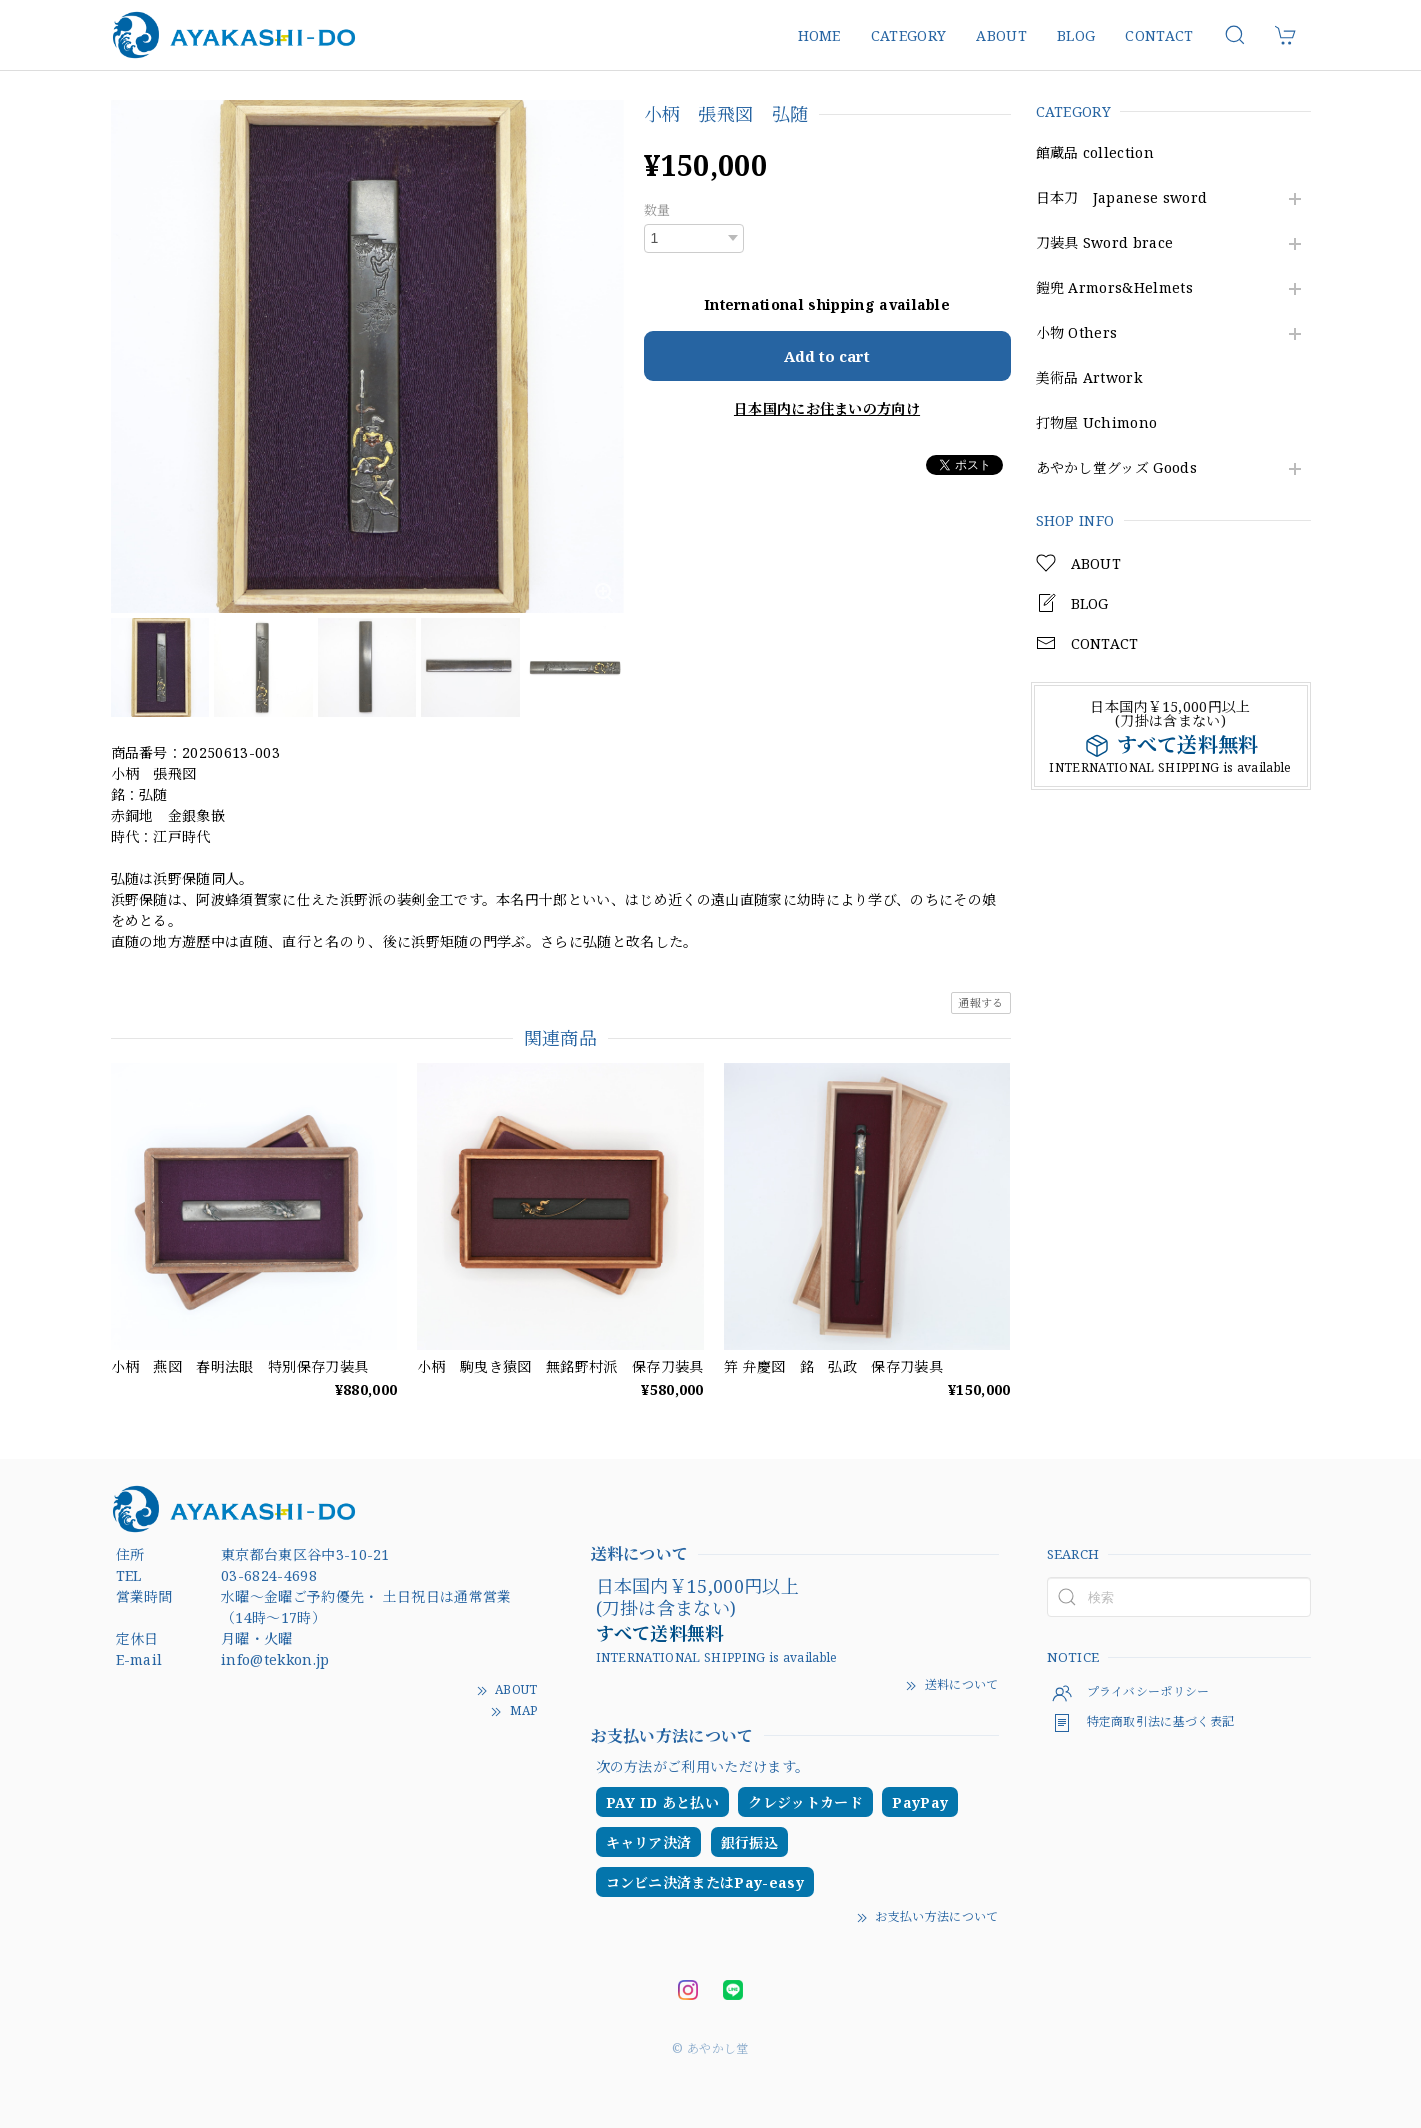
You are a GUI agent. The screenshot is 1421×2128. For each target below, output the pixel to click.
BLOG (1076, 35)
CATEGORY (909, 35)
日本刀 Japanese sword (1122, 198)
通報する (980, 1002)
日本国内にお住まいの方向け (827, 408)
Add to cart (827, 356)
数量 (657, 210)
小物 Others (1077, 333)
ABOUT (1001, 35)
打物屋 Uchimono (1097, 423)
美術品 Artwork (1089, 378)
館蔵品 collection (1095, 153)
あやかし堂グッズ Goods (1116, 468)
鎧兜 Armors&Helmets (1114, 288)
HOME (819, 35)
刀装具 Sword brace (1105, 243)
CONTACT (1159, 35)
